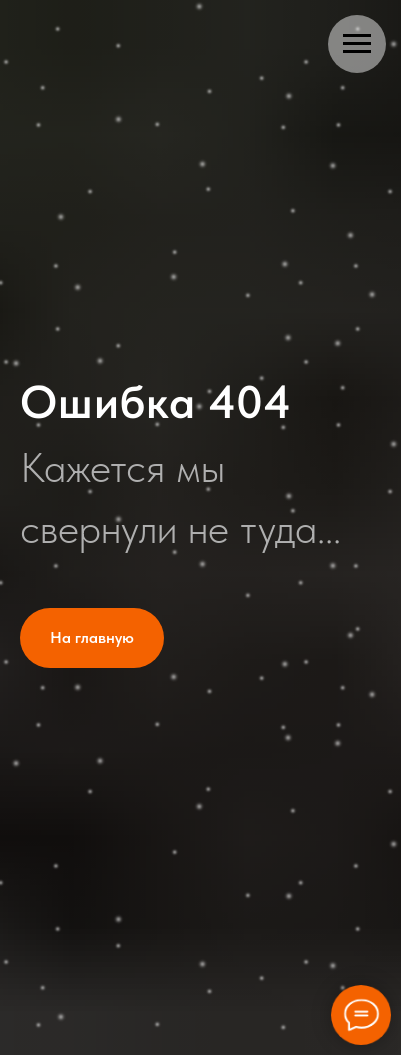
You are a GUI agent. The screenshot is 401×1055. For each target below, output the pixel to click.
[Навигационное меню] (357, 44)
